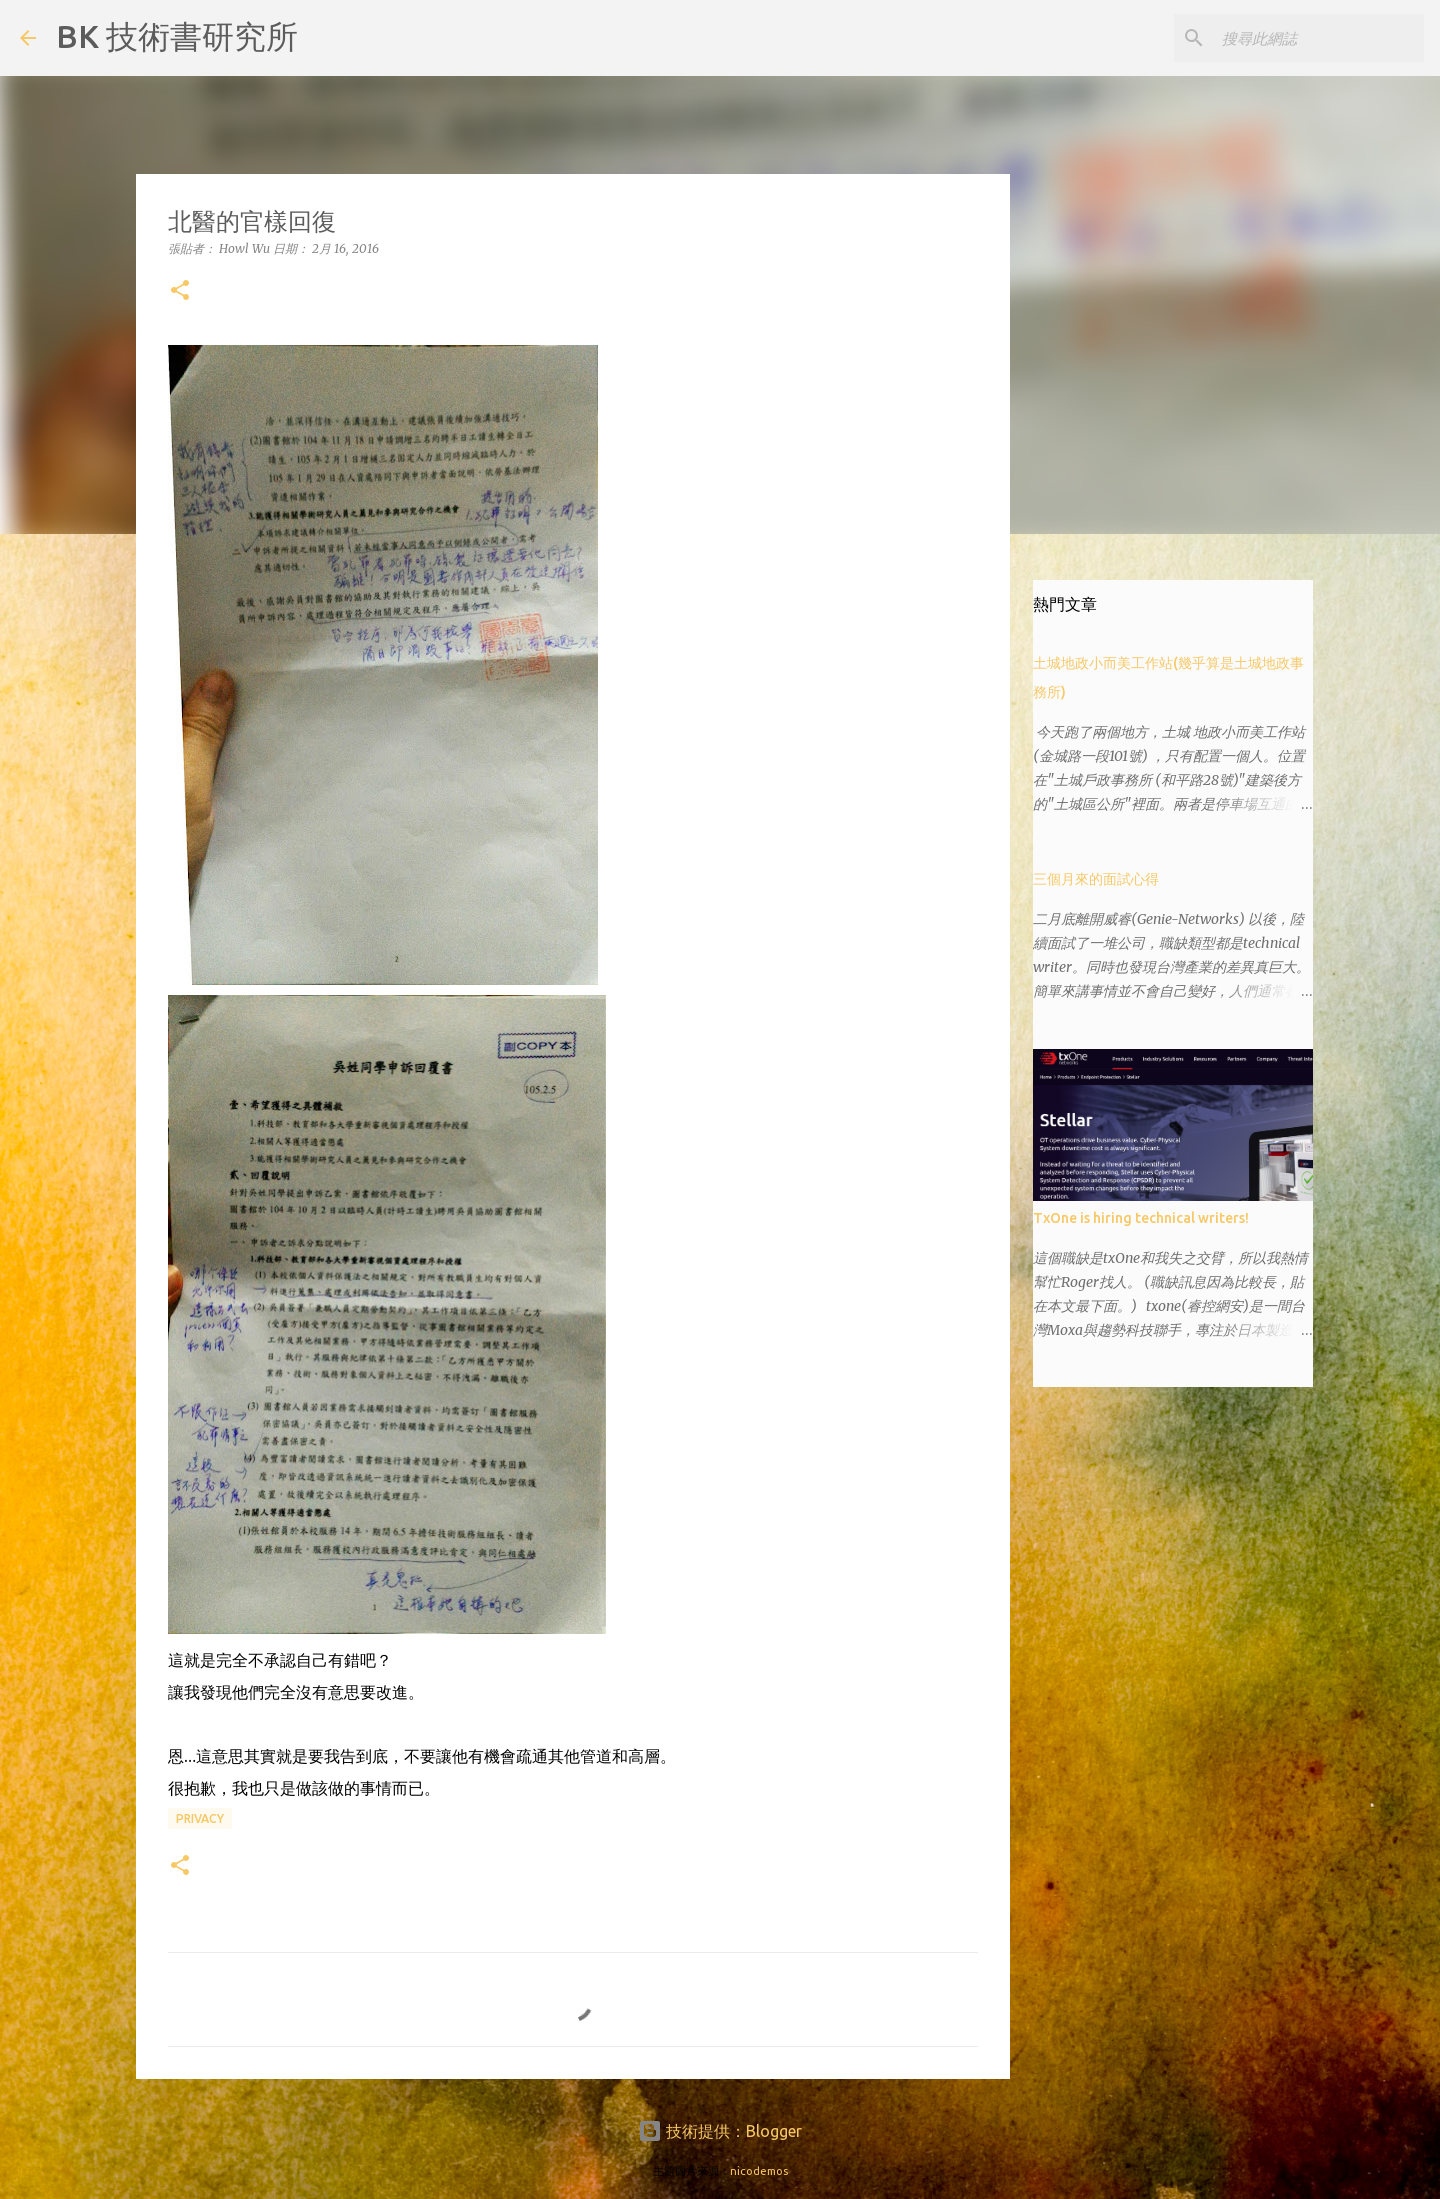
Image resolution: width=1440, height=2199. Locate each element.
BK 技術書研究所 (177, 36)
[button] (180, 291)
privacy (200, 1818)
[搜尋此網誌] (1319, 38)
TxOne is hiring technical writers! (1141, 1218)
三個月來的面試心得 (1096, 879)
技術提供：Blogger (720, 2131)
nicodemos (759, 2171)
